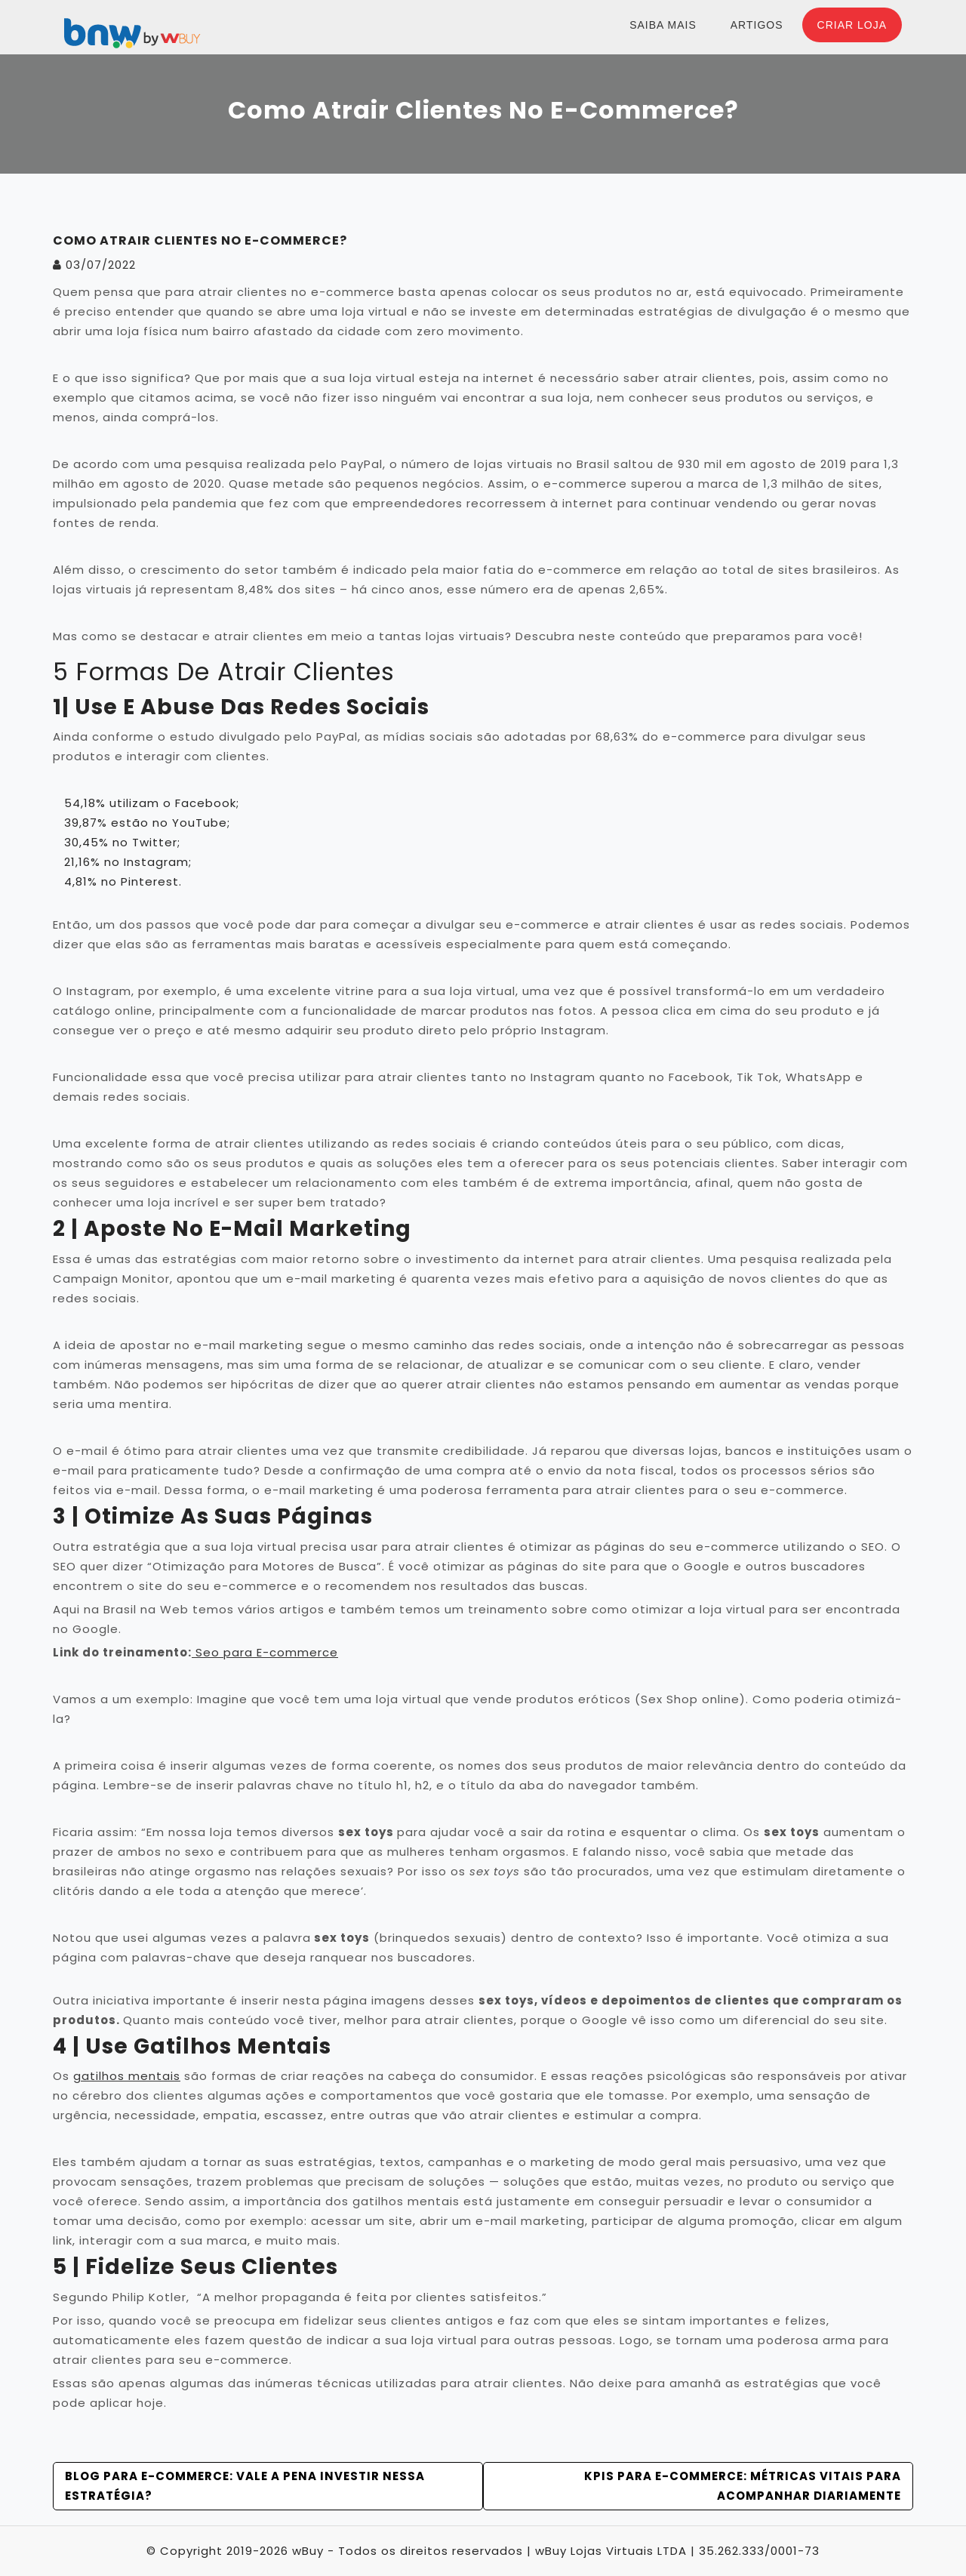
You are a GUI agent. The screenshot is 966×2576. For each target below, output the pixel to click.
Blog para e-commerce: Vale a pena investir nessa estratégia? (245, 2486)
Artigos (757, 25)
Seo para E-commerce (265, 1652)
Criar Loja (852, 25)
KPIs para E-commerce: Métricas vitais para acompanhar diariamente (742, 2486)
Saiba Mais (663, 25)
